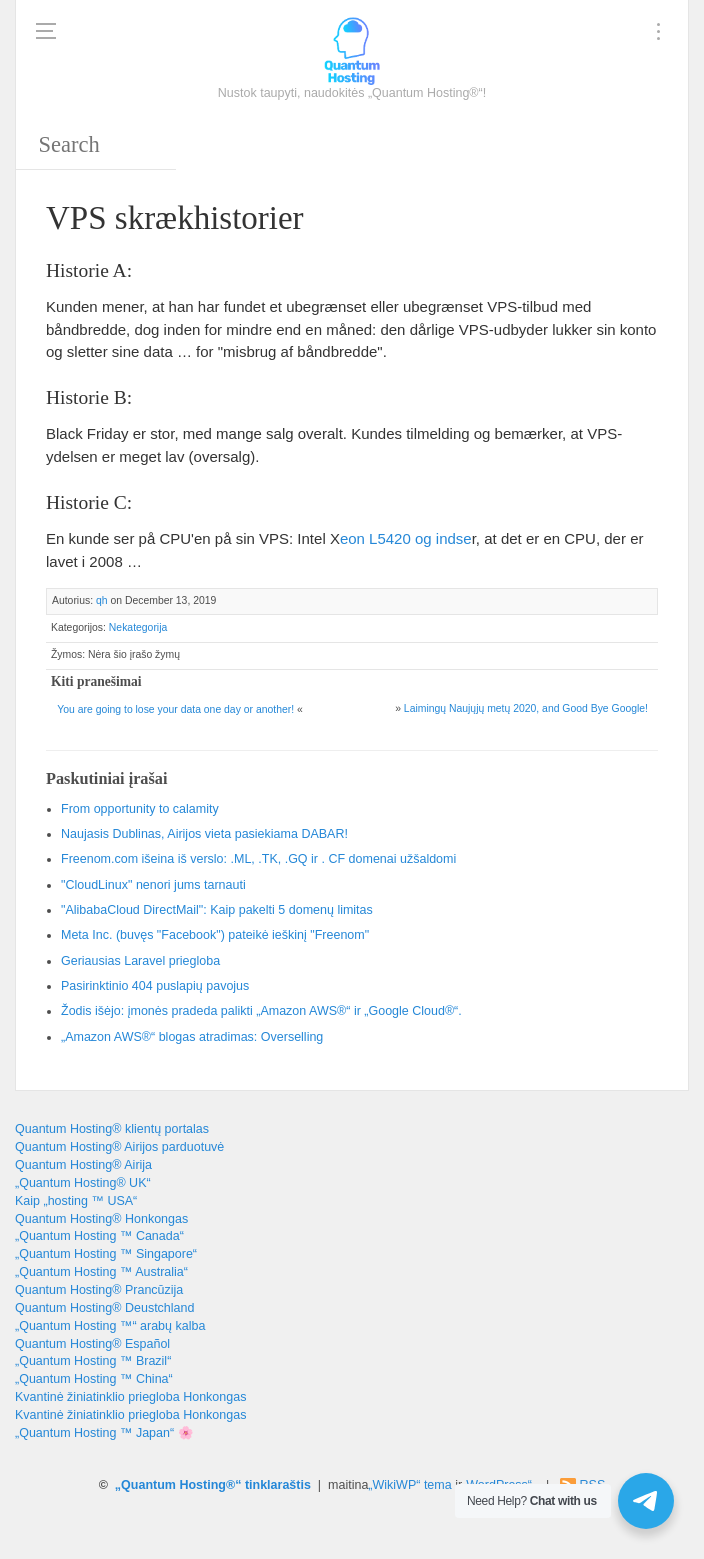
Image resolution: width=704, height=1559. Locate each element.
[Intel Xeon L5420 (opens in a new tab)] (406, 538)
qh (102, 600)
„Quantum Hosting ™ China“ (94, 1379)
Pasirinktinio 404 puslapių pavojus (155, 986)
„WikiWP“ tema (409, 1485)
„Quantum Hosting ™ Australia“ (101, 1272)
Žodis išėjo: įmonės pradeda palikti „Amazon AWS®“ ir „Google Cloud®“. (261, 1011)
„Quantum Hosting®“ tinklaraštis (213, 1485)
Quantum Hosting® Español (92, 1344)
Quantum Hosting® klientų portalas (112, 1129)
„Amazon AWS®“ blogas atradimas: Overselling (192, 1037)
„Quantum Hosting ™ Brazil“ (93, 1361)
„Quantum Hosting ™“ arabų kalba (110, 1326)
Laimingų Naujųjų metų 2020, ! (526, 708)
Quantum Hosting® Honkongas (101, 1219)
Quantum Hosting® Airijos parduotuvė (119, 1147)
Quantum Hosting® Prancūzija (99, 1290)
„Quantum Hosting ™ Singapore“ (106, 1254)
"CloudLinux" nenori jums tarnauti (153, 885)
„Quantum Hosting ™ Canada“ (99, 1236)
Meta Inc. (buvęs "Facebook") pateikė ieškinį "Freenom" (215, 935)
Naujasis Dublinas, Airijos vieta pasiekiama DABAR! (204, 834)
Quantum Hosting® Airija (83, 1165)
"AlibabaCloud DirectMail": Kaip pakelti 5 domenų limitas (217, 910)
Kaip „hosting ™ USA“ (76, 1201)
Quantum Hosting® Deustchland (104, 1308)
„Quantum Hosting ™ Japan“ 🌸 (104, 1433)
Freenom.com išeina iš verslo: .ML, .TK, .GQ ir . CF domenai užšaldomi (258, 859)
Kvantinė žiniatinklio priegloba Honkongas (130, 1397)
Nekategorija (138, 627)
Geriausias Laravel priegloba (140, 961)
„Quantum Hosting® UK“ (83, 1183)
